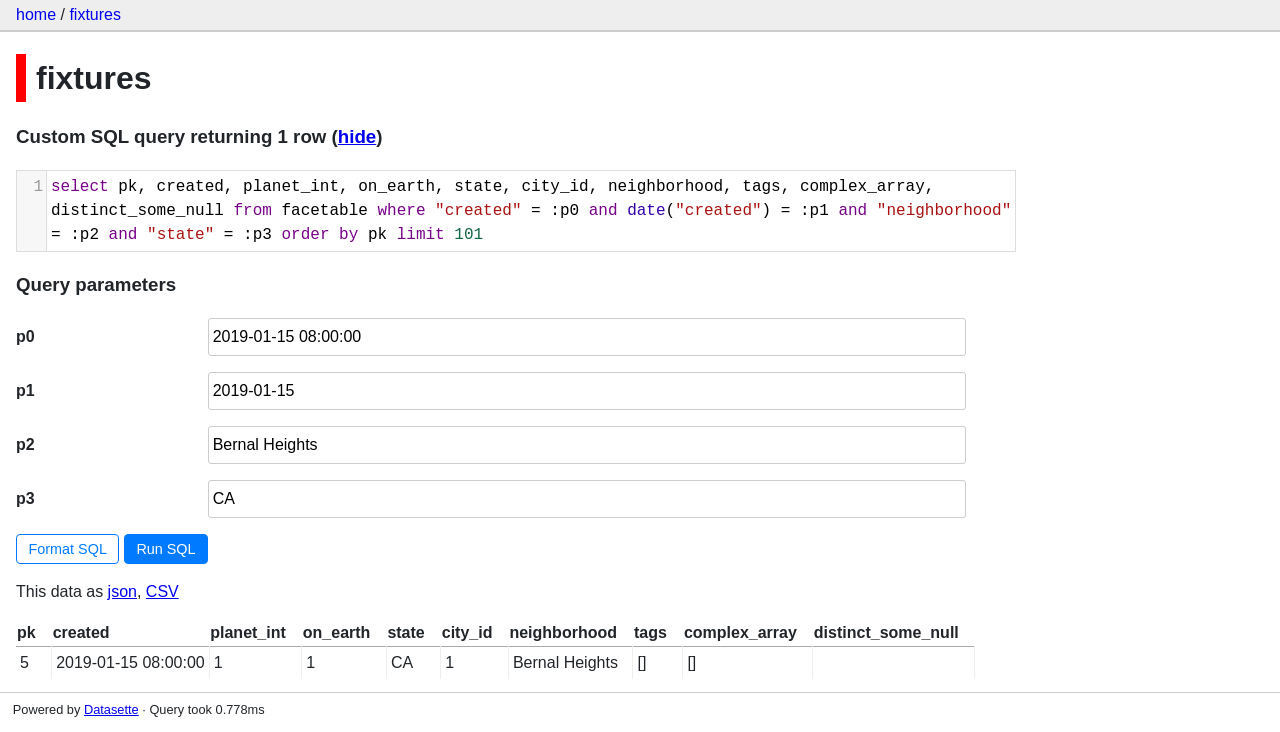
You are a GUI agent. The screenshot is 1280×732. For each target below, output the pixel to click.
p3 (25, 498)
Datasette (111, 709)
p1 (25, 390)
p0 (25, 336)
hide (357, 136)
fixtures (95, 14)
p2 (25, 444)
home (36, 14)
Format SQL (68, 549)
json (122, 591)
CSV (162, 591)
